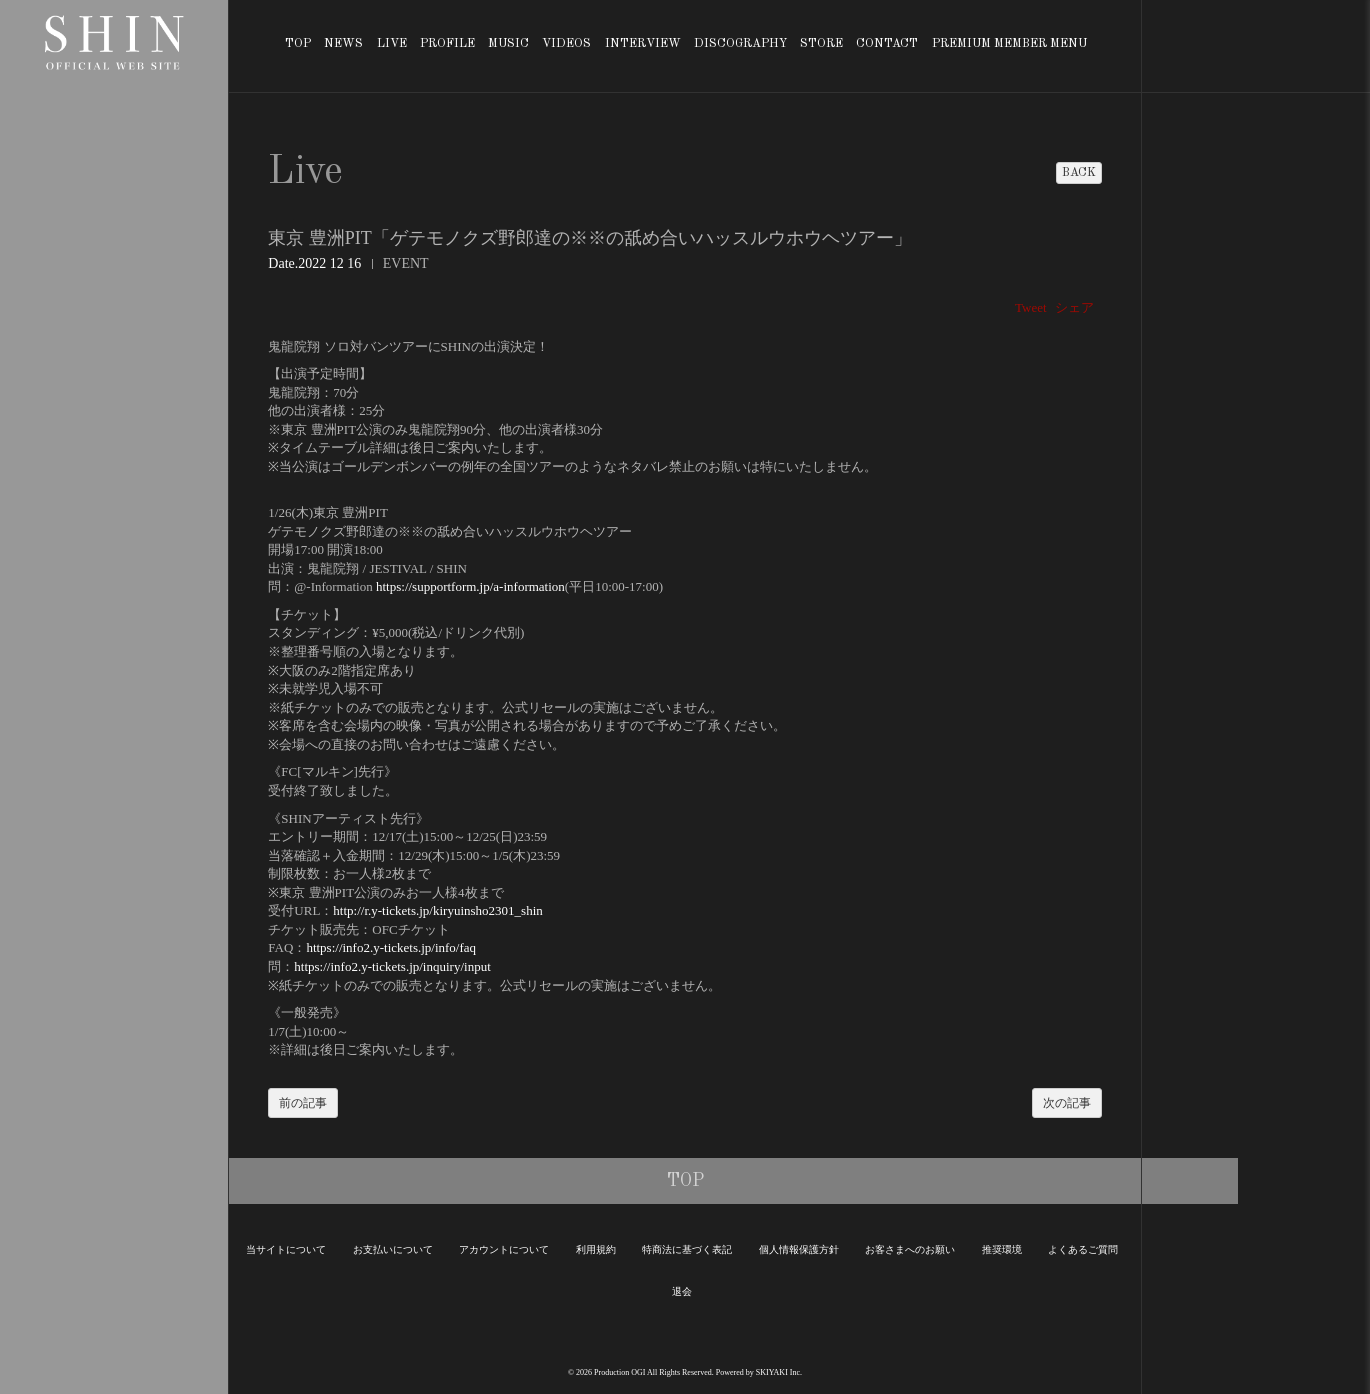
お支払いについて (393, 1249)
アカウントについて (504, 1249)
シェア (1074, 307)
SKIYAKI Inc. (779, 1372)
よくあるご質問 (1083, 1249)
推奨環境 (1002, 1249)
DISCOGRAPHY (740, 44)
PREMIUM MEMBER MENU (1009, 44)
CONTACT (887, 44)
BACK (1079, 173)
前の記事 (303, 1103)
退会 (682, 1291)
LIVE (392, 44)
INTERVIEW (643, 44)
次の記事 (1067, 1103)
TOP (298, 44)
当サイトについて (286, 1249)
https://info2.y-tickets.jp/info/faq (391, 947)
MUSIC (508, 44)
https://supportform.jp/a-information (470, 586)
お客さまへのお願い (910, 1249)
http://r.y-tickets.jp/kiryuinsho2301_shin (437, 910)
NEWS (343, 44)
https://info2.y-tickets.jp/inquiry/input (392, 966)
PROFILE (447, 44)
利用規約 (596, 1249)
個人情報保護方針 (799, 1249)
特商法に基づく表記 (687, 1249)
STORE (821, 44)
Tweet (1031, 307)
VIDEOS (566, 44)
